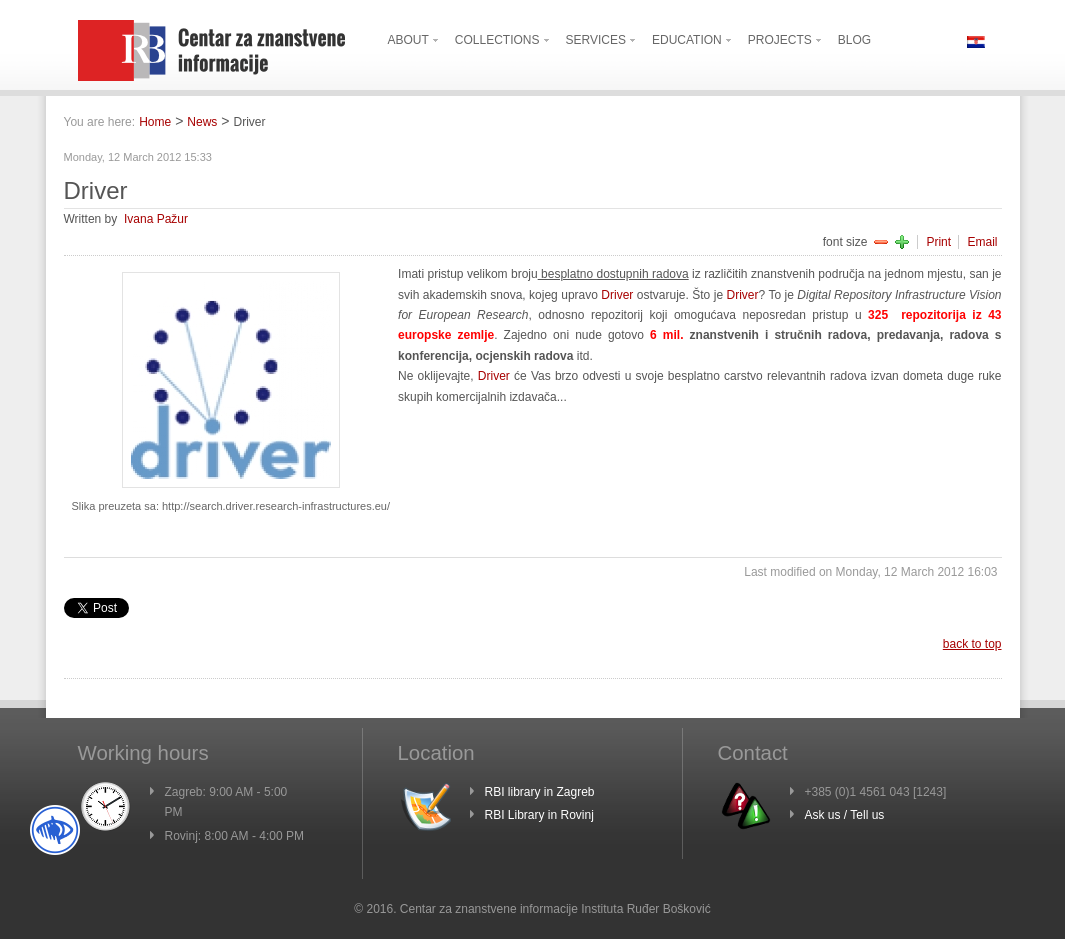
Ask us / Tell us (845, 815)
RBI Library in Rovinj (539, 815)
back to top (972, 644)
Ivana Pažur (156, 219)
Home (155, 122)
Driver (617, 295)
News (202, 122)
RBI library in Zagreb (540, 792)
